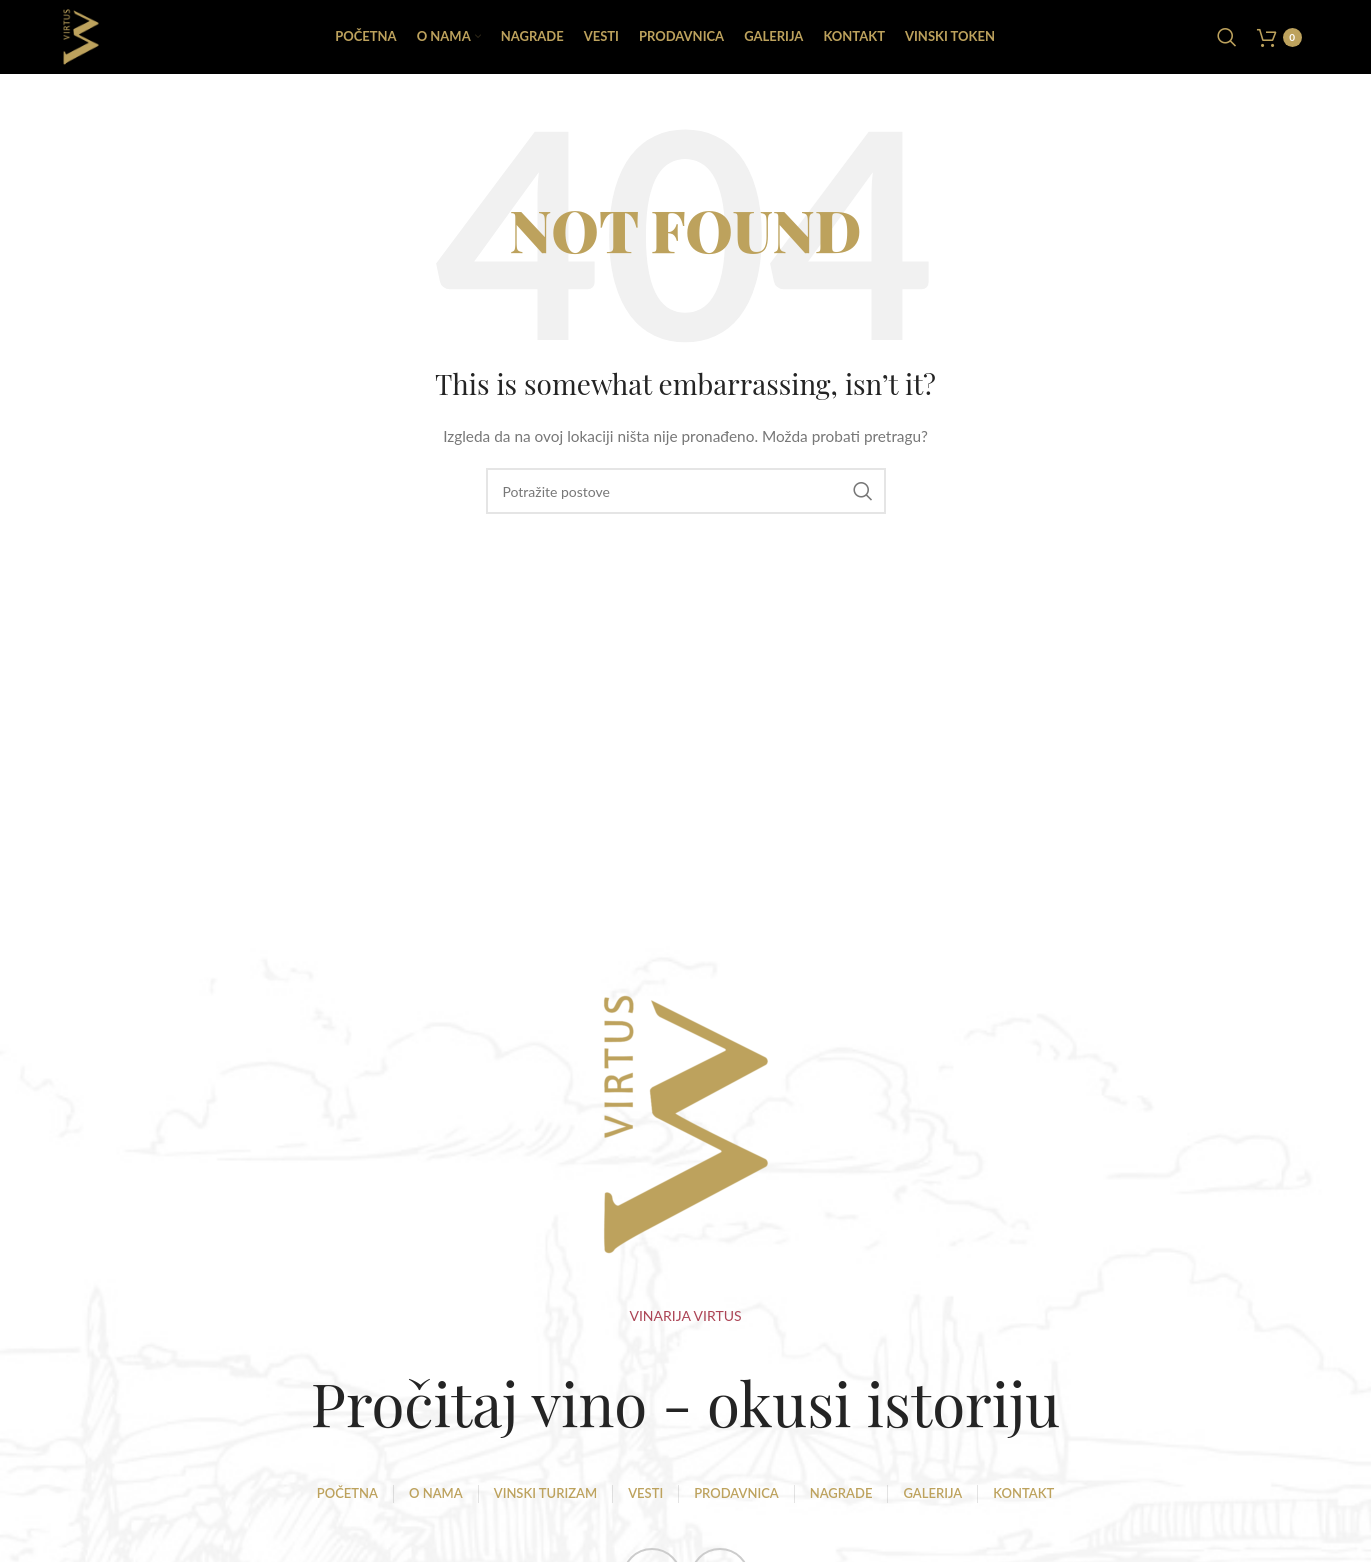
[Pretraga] (1227, 40)
